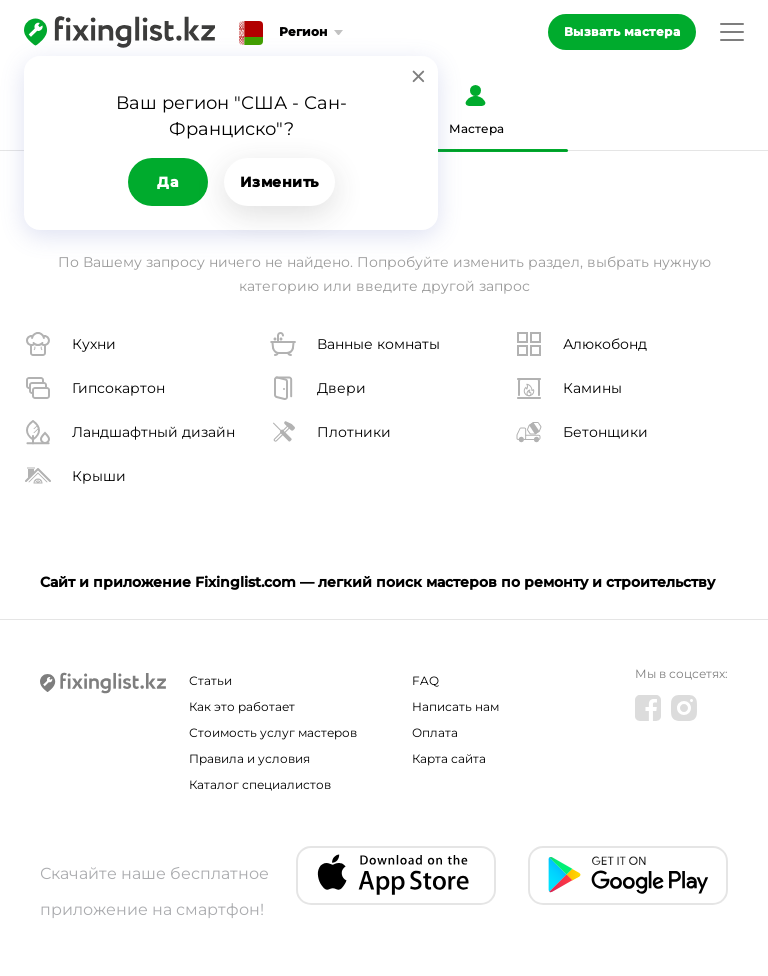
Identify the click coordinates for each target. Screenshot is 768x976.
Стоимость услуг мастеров (273, 732)
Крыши (75, 476)
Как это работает (242, 706)
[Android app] (628, 875)
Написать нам (455, 706)
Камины (568, 388)
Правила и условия (249, 758)
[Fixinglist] (119, 32)
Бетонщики (581, 432)
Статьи (210, 680)
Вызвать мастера (622, 31)
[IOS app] (396, 875)
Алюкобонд (581, 344)
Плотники (330, 432)
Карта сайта (449, 758)
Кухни (70, 344)
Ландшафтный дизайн (129, 432)
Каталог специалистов (260, 784)
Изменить (279, 182)
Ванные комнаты (354, 344)
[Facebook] (648, 708)
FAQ (425, 680)
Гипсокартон (94, 388)
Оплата (435, 732)
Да (167, 182)
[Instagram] (684, 708)
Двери (317, 388)
